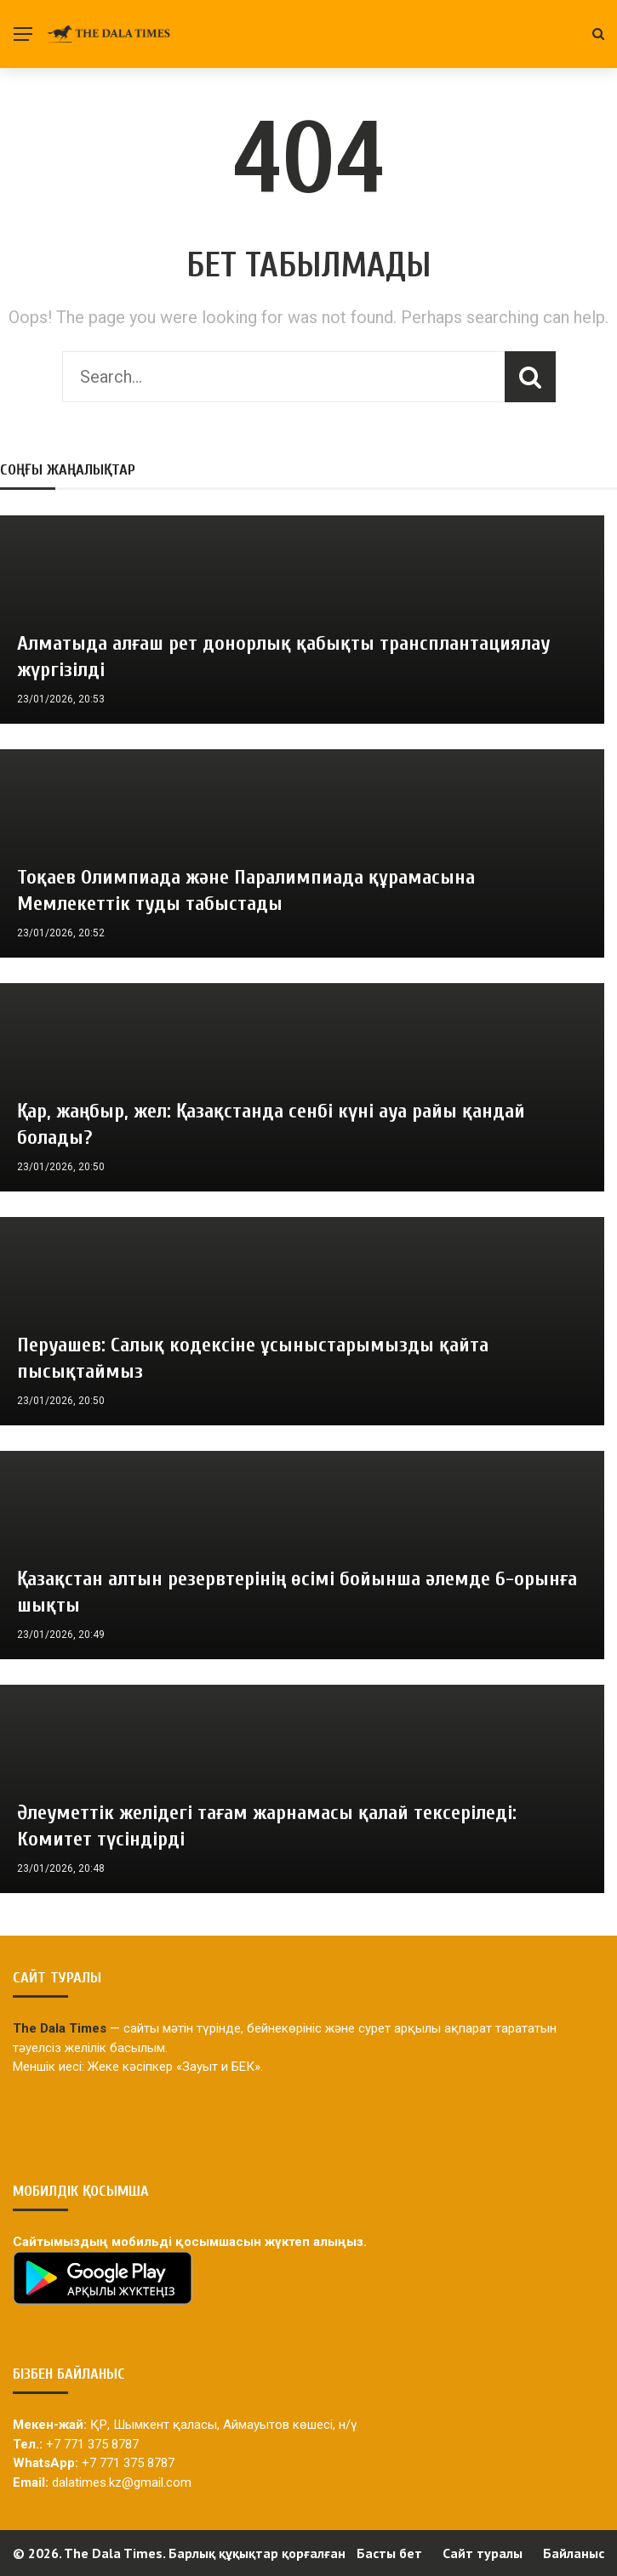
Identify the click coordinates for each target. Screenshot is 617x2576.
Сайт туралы (483, 2553)
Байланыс (573, 2553)
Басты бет (389, 2553)
